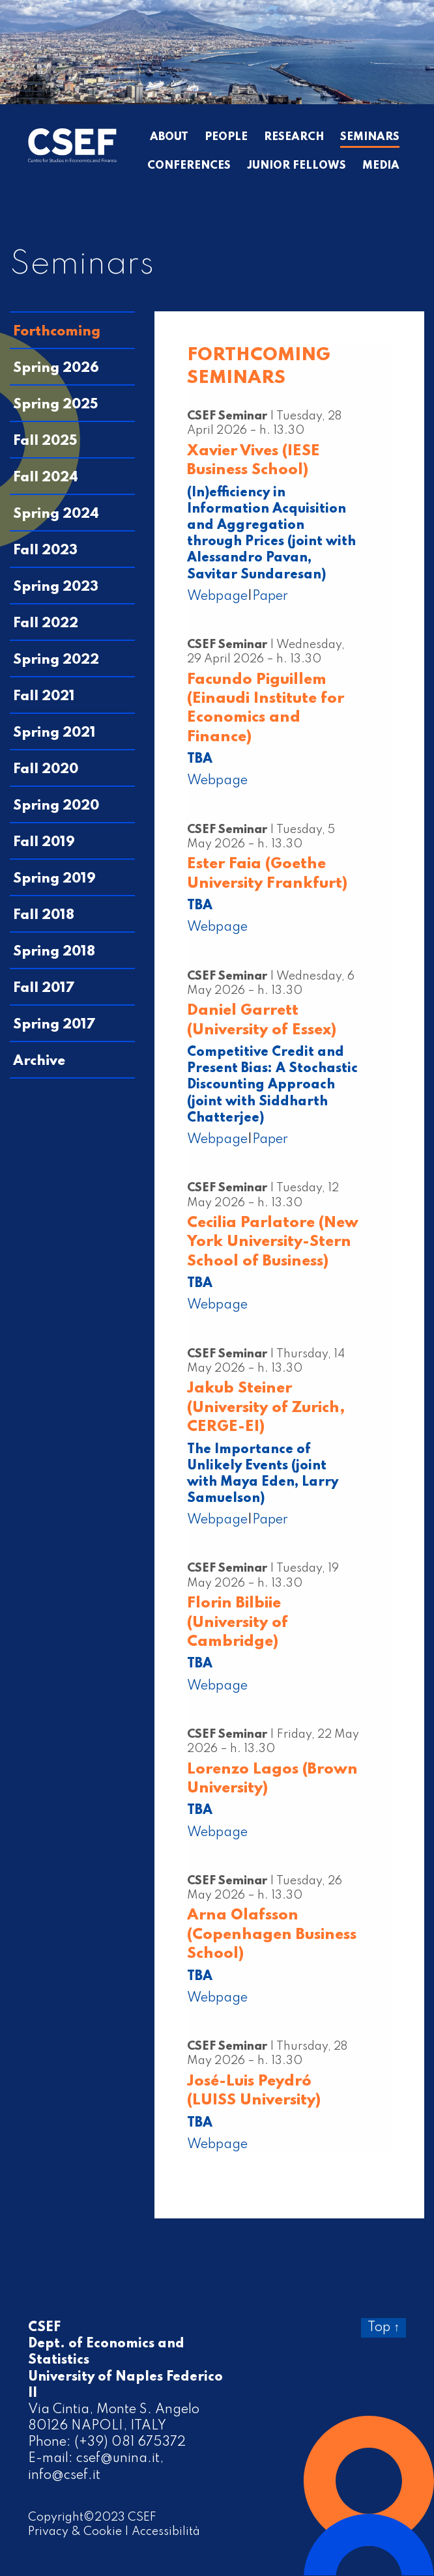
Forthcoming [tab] (56, 332)
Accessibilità (166, 2532)
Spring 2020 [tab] (56, 806)
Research (294, 137)
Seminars (369, 137)
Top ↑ (383, 2327)
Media (380, 166)
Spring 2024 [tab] (56, 514)
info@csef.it (64, 2475)
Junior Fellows (296, 166)
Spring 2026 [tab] (56, 368)
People (226, 137)
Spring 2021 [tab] (54, 733)
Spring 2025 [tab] (55, 405)
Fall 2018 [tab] (43, 915)
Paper (270, 596)
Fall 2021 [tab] (44, 696)
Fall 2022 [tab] (45, 623)
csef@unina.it (118, 2458)
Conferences (189, 166)
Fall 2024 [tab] (45, 478)
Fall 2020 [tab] (45, 769)
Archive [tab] (39, 1061)
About (169, 137)
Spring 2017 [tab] (54, 1025)
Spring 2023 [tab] (55, 587)
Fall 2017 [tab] (43, 988)
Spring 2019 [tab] (54, 879)
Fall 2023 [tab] (45, 551)
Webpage (217, 596)
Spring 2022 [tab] (56, 660)
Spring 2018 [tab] (54, 952)
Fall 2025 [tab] (45, 441)
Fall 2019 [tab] (44, 842)
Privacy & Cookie (75, 2532)
